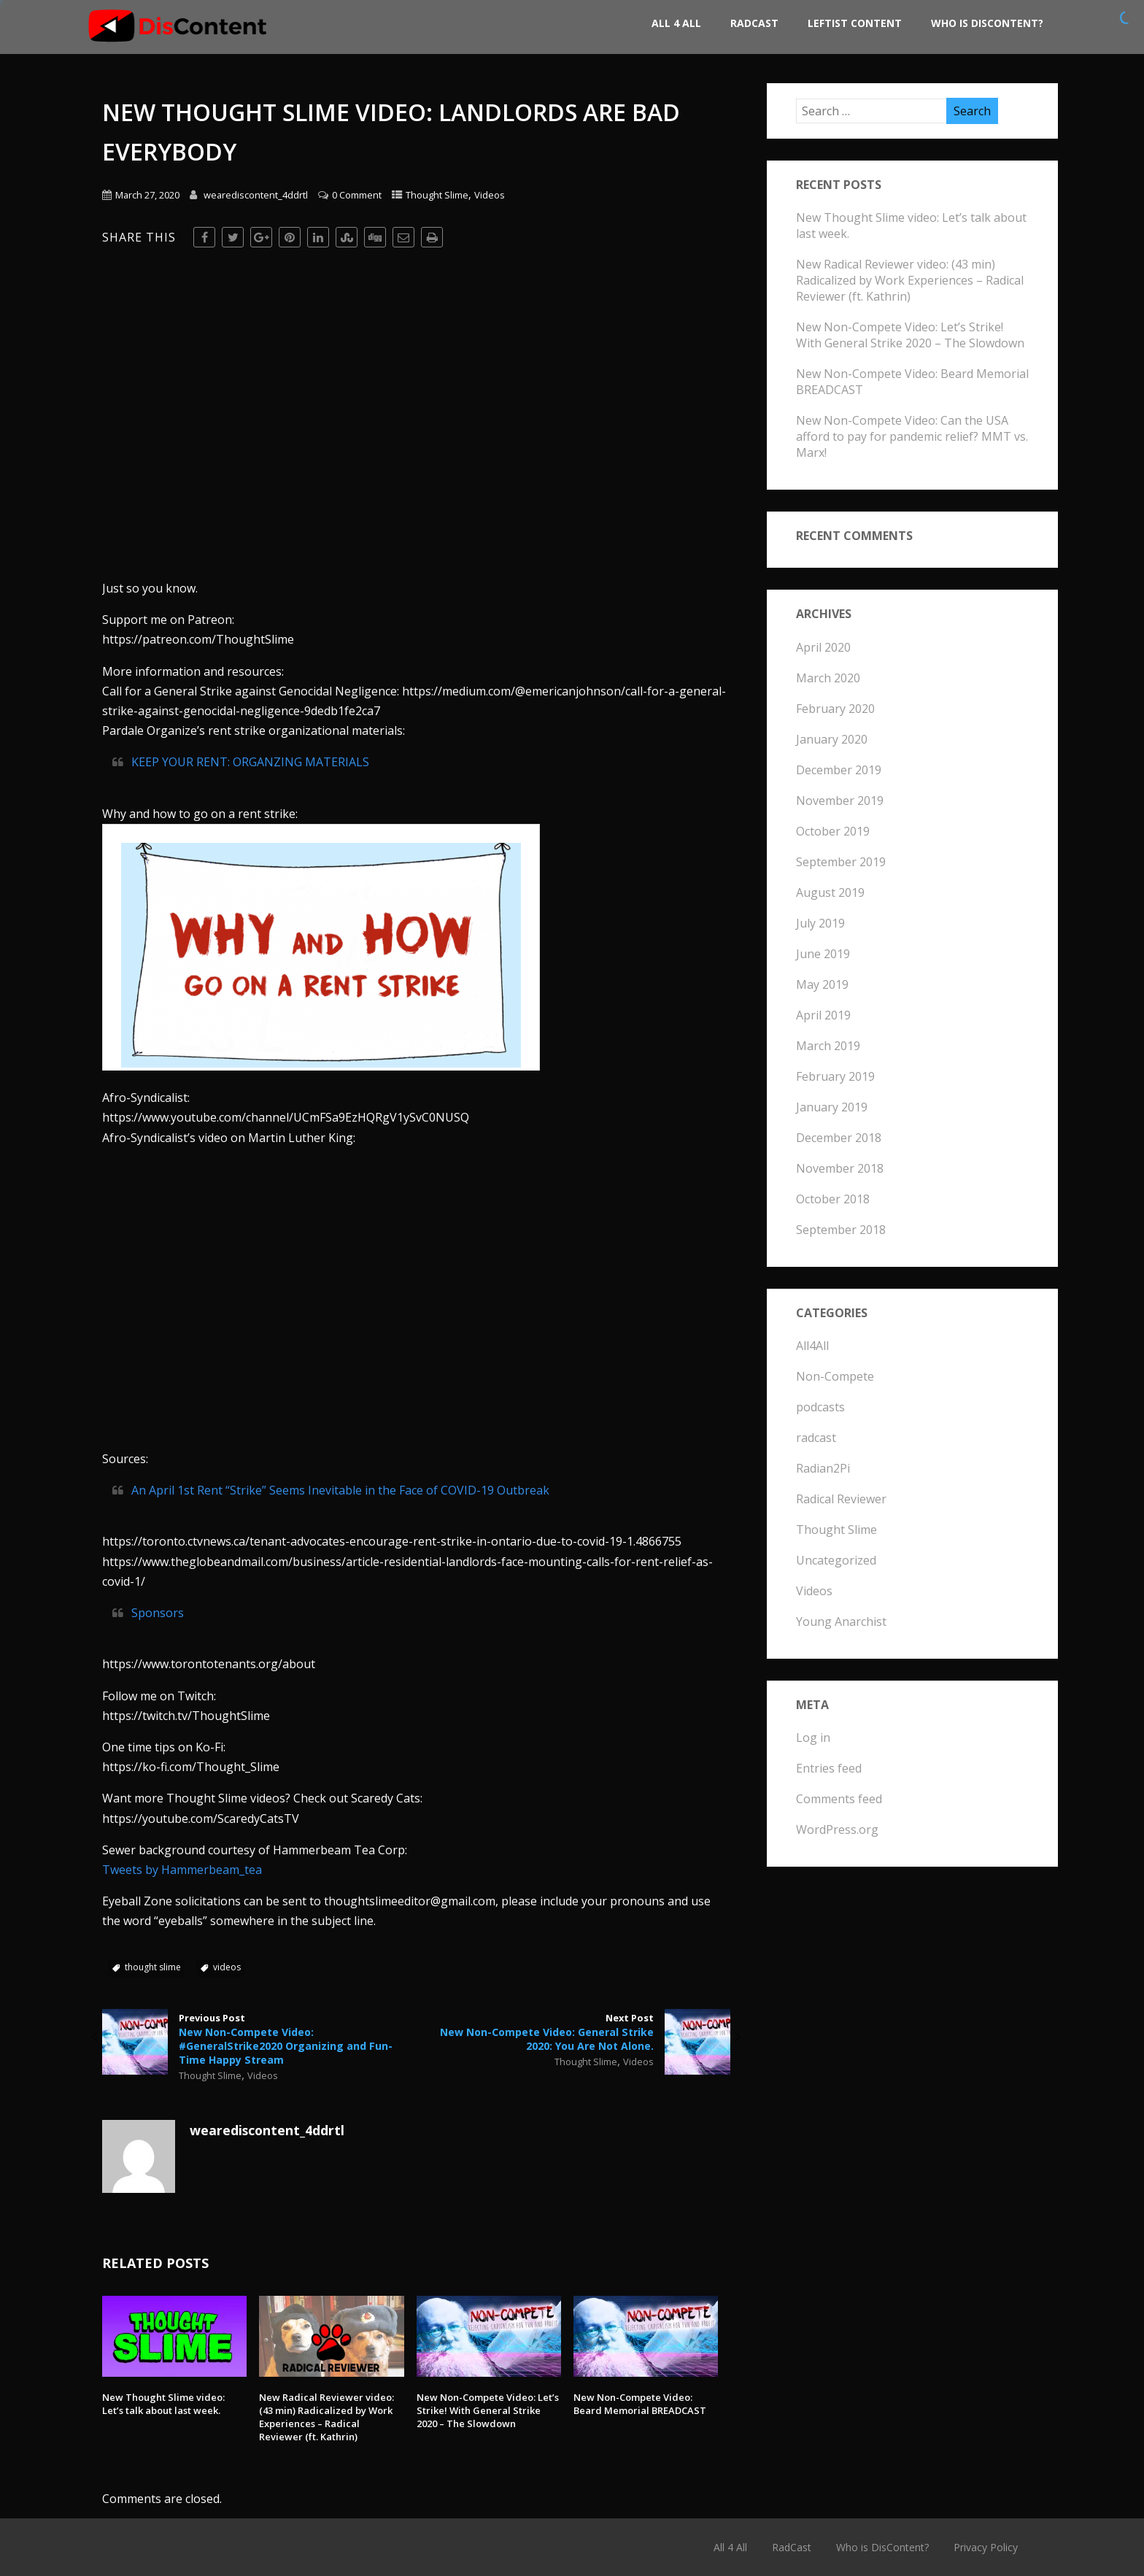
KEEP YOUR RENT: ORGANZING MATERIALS (250, 762)
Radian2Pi (823, 1468)
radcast (816, 1438)
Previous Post (259, 2039)
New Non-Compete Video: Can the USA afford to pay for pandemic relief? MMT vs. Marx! (912, 436)
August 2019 (830, 892)
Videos (489, 194)
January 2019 (831, 1107)
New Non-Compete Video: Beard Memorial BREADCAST (639, 2404)
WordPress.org (837, 1829)
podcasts (820, 1407)
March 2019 (828, 1046)
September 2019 (841, 862)
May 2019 (822, 984)
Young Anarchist (841, 1621)
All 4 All (676, 23)
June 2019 (823, 954)
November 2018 (840, 1168)
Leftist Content (855, 23)
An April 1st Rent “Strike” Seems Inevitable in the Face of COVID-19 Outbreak (340, 1490)
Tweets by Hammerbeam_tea (182, 1870)
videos (227, 1967)
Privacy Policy (986, 2547)
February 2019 (835, 1076)
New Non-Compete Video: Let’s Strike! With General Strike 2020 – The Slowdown (488, 2410)
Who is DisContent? (987, 23)
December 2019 (838, 770)
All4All (812, 1346)
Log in (813, 1737)
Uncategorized (836, 1560)
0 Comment (357, 194)
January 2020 (831, 739)
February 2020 (835, 709)
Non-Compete (835, 1376)
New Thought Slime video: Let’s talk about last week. (163, 2404)
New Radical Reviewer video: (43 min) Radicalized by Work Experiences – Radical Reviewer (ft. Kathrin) (326, 2417)
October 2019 (833, 831)
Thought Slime (437, 194)
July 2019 (820, 923)
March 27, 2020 (147, 194)
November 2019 (840, 801)
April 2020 (823, 647)
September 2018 (841, 1230)
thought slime (153, 1967)
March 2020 (828, 678)
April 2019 (823, 1015)
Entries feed (829, 1768)
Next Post (573, 2032)
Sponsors (157, 1613)
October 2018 (833, 1199)
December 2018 (838, 1138)
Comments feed (839, 1799)
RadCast (754, 23)
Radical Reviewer (841, 1499)
